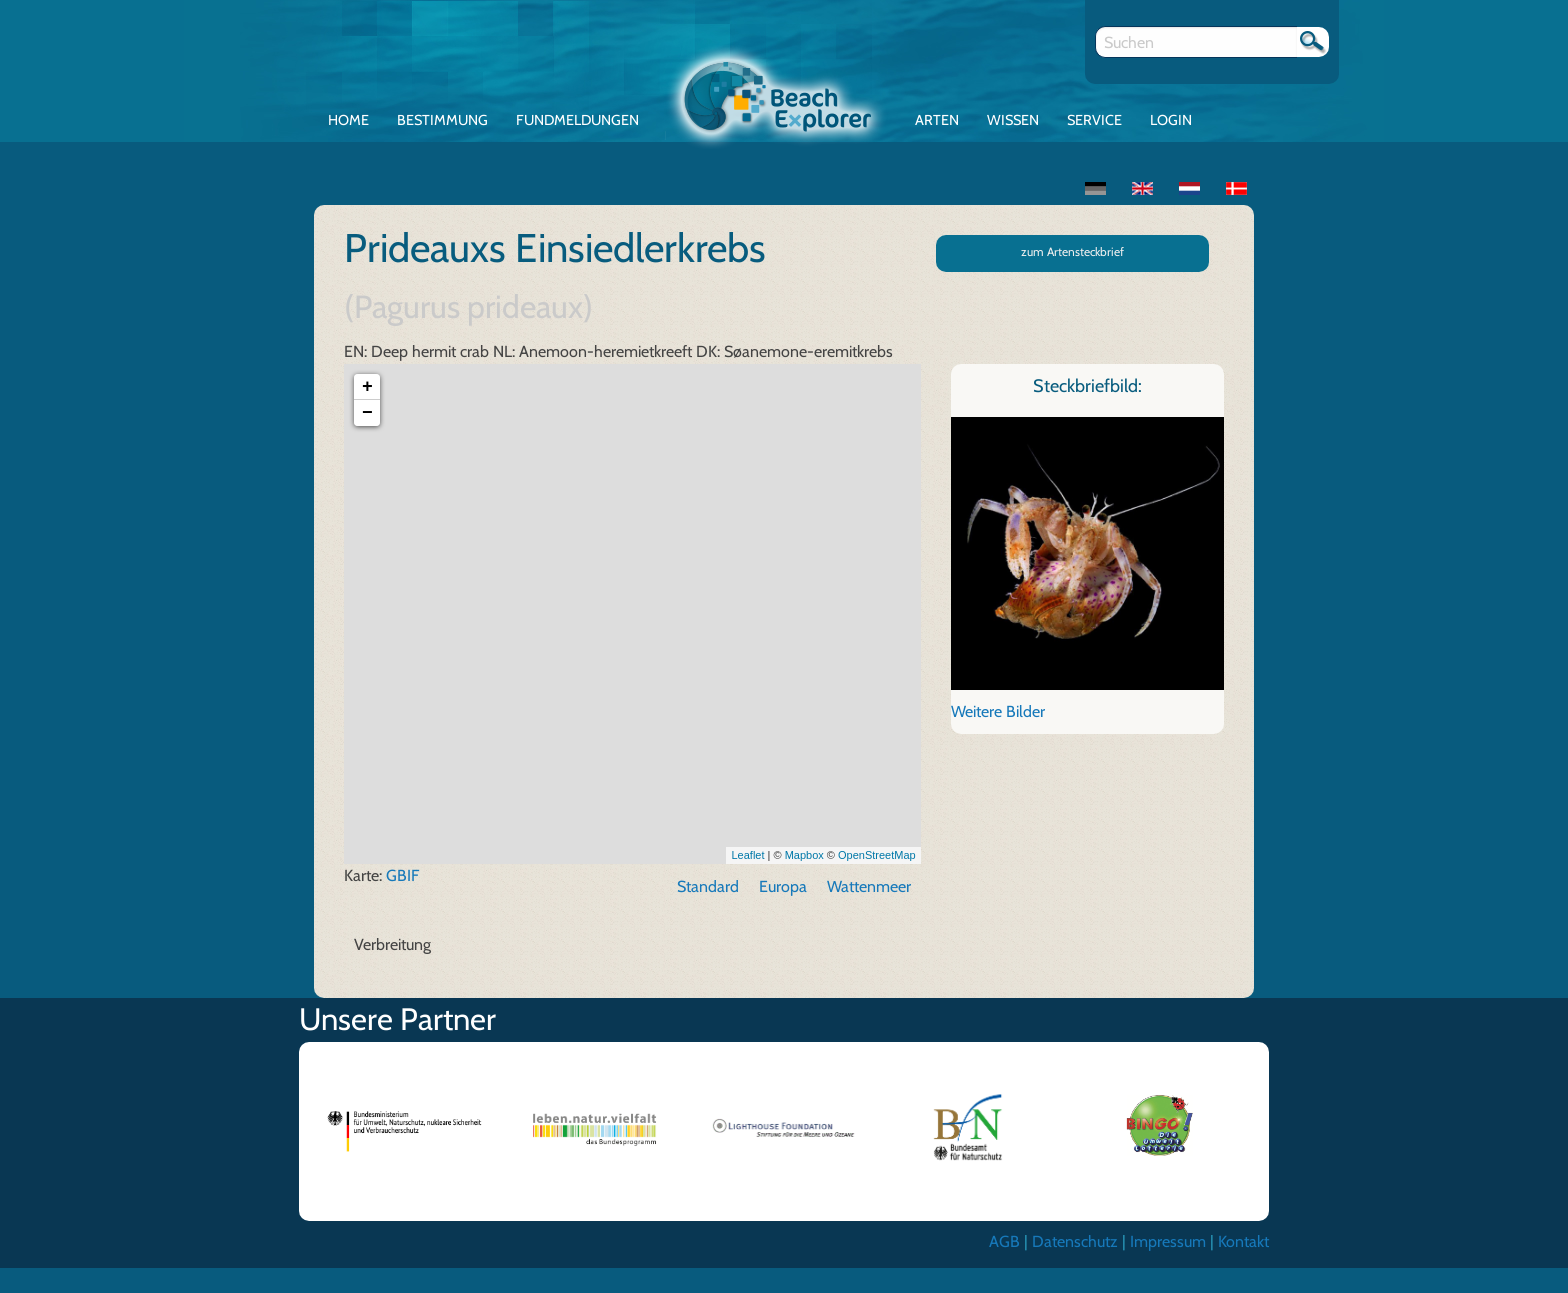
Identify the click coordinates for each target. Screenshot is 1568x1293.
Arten (937, 120)
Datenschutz (1075, 1241)
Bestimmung (442, 120)
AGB (1004, 1241)
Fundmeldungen (577, 120)
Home (348, 120)
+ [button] (367, 387)
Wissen (1013, 120)
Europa (783, 886)
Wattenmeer (869, 886)
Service (1094, 120)
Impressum (1168, 1241)
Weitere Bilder (998, 711)
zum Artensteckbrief (1072, 251)
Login (1171, 120)
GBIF (402, 875)
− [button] (367, 413)
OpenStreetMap (877, 855)
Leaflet (747, 855)
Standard (708, 886)
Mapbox (804, 855)
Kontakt (1243, 1241)
